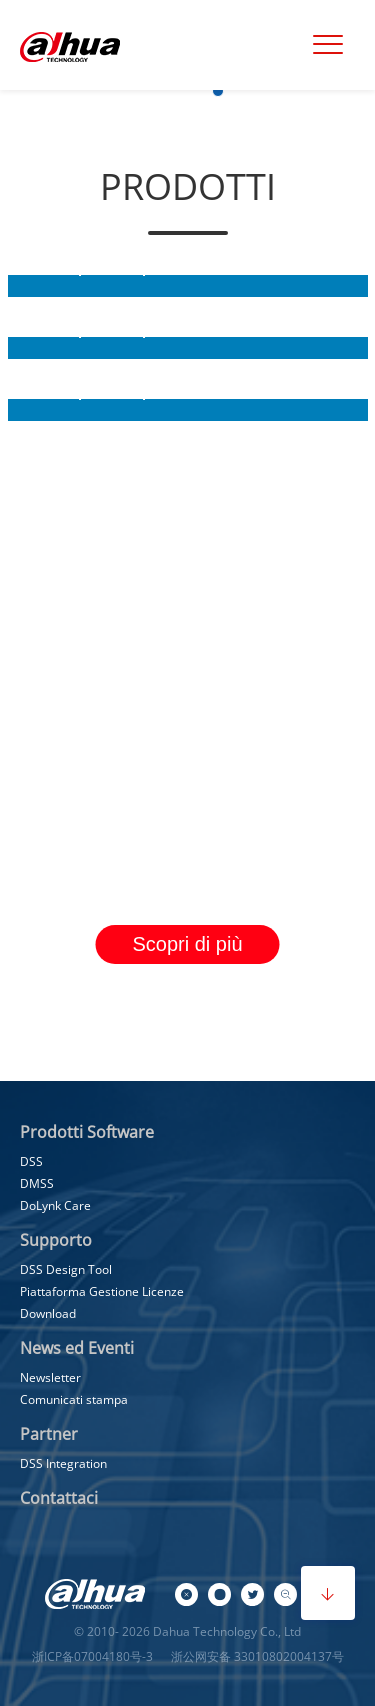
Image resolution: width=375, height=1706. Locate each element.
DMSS (37, 1183)
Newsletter (50, 1377)
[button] (138, 91)
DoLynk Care (55, 1205)
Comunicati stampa (74, 1399)
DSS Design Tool (66, 1269)
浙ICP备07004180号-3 (92, 1656)
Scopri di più (187, 944)
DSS (31, 1161)
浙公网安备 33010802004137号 (256, 1656)
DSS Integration (63, 1463)
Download (48, 1313)
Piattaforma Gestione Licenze (102, 1291)
